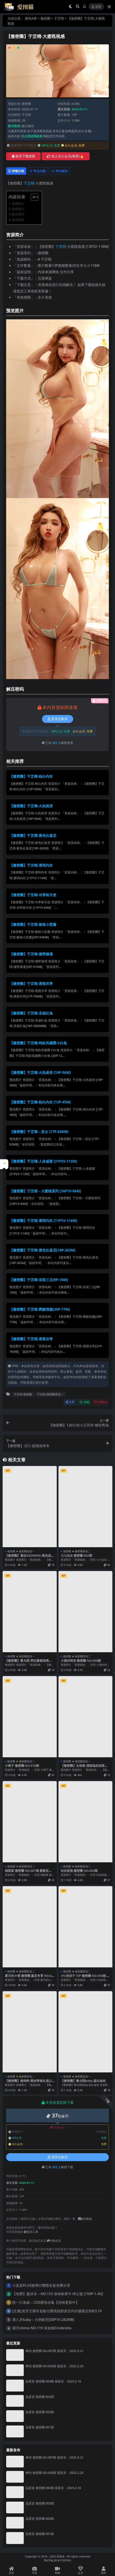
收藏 (84, 1402)
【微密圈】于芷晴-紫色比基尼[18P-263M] (42, 1250)
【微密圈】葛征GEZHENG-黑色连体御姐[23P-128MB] (29, 1557)
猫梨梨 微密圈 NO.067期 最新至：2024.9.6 (29, 1872)
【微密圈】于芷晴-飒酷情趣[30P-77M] (39, 1309)
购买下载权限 (23, 156)
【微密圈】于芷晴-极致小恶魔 (32, 924)
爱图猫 (60, 2556)
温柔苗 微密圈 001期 (40, 2427)
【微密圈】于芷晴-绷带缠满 (31, 954)
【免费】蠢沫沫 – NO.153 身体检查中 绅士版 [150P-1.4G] (57, 2293)
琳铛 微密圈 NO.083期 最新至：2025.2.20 (55, 2366)
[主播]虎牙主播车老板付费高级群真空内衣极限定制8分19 (57, 2311)
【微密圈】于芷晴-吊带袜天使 (32, 894)
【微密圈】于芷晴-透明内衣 (31, 865)
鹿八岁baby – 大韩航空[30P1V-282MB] (43, 2319)
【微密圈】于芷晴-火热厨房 (31, 805)
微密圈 (45, 18)
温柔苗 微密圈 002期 (40, 2412)
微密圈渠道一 (27, 1551)
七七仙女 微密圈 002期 (76, 1555)
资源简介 (18, 203)
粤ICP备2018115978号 (57, 2560)
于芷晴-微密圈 (23, 1394)
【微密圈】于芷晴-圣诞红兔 (31, 1013)
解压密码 (18, 214)
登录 (96, 6)
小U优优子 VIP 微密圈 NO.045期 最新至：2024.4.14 (85, 1977)
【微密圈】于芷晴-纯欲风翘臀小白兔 (38, 1043)
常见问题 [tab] (37, 171)
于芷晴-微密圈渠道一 (50, 1394)
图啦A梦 (31, 18)
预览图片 (18, 209)
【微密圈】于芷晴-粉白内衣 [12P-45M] (40, 1102)
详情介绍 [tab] (16, 171)
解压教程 (28, 126)
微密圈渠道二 (83, 1551)
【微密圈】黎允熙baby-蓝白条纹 (83, 2081)
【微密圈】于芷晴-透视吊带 (31, 983)
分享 (70, 1402)
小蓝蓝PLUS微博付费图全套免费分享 (41, 2285)
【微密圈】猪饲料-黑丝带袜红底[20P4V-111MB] (29, 2083)
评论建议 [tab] (59, 171)
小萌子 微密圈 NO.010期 (22, 1765)
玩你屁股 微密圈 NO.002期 (79, 1870)
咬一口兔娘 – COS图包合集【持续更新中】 (45, 2302)
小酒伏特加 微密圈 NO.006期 (81, 1660)
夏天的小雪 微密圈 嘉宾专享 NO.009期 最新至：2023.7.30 (29, 1977)
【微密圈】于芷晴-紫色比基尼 (32, 835)
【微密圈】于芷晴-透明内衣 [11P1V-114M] (43, 1220)
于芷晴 (59, 18)
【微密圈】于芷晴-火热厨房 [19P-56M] (40, 1072)
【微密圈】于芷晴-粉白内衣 (31, 776)
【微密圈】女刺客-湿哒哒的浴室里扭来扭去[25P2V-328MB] (84, 1767)
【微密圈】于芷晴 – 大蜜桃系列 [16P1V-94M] (45, 1191)
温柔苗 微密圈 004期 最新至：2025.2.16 (53, 2381)
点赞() (100, 1402)
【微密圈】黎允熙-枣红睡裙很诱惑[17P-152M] (28, 1662)
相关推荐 (18, 220)
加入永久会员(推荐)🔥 (65, 156)
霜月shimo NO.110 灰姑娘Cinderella (41, 2328)
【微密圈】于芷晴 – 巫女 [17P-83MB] (38, 1131)
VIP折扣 (57, 2128)
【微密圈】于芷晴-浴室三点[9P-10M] (38, 1279)
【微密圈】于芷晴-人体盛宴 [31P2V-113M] (43, 1161)
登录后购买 (57, 719)
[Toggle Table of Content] (32, 197)
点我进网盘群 (33, 136)
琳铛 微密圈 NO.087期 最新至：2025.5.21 (55, 2351)
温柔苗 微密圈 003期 (40, 2397)
